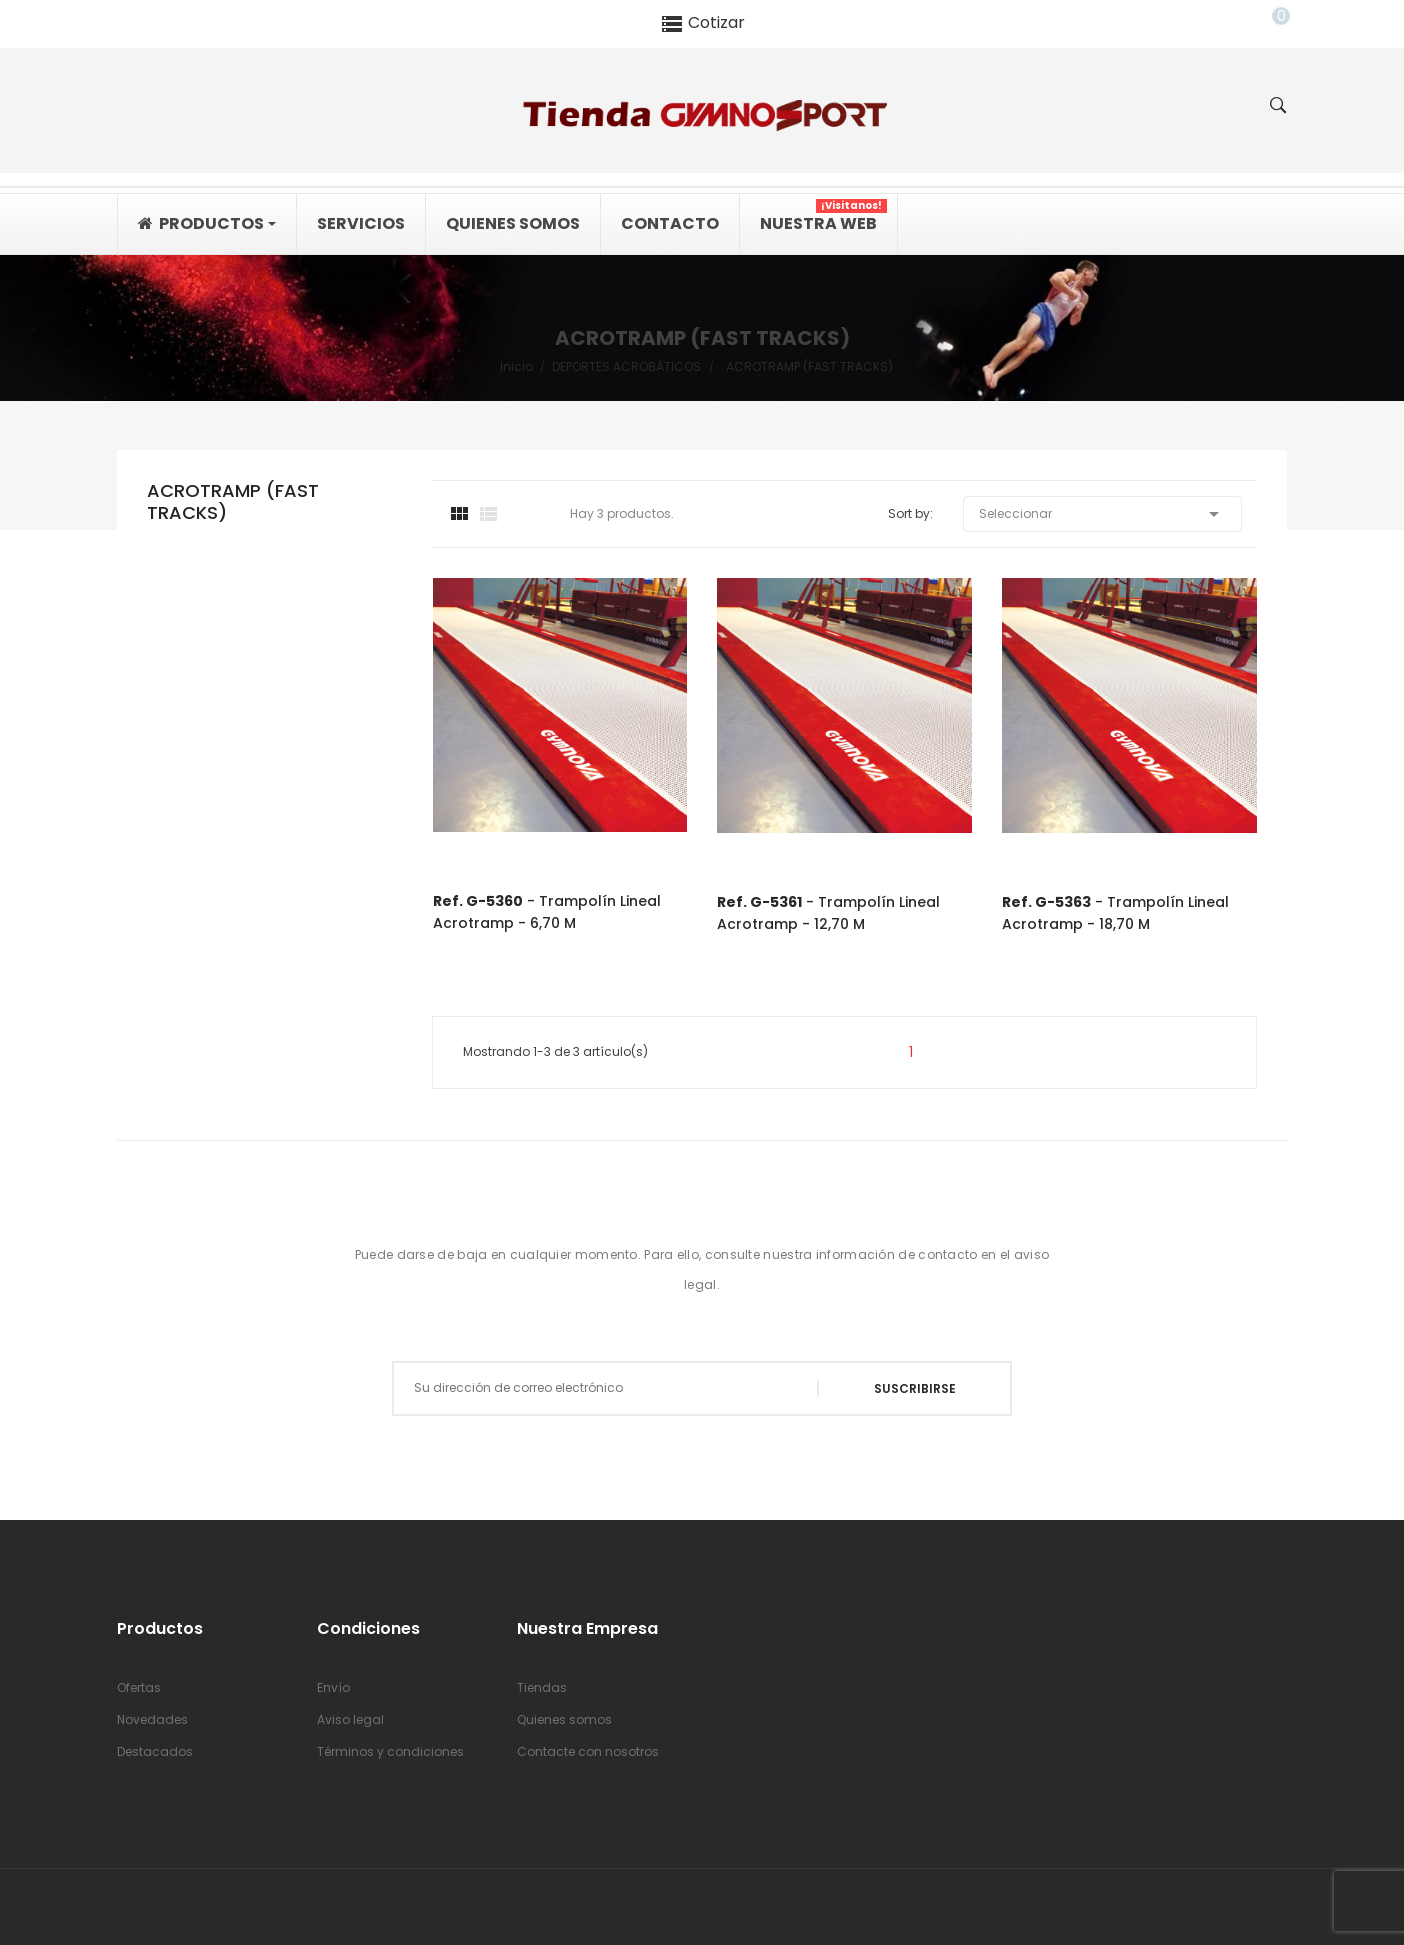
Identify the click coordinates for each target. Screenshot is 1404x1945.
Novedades (152, 1719)
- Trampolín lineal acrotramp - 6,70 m (547, 912)
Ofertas (139, 1687)
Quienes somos (564, 1719)
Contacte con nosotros (588, 1751)
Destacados (155, 1751)
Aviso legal (350, 1719)
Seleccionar (1102, 514)
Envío (333, 1687)
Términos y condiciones (390, 1751)
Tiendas (542, 1687)
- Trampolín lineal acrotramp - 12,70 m (828, 913)
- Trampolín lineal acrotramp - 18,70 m (1115, 913)
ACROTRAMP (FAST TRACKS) (233, 502)
